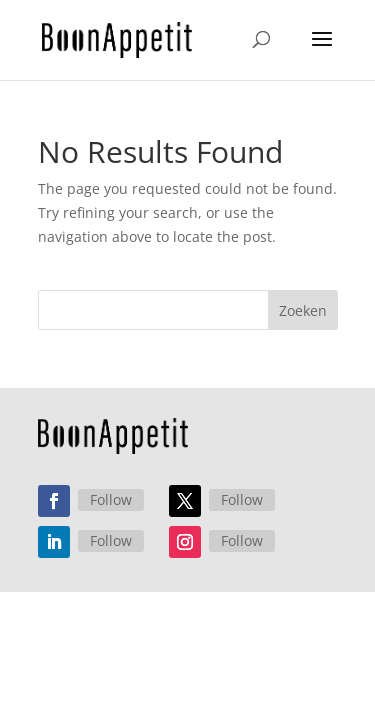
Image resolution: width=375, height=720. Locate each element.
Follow (111, 468)
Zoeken (303, 310)
